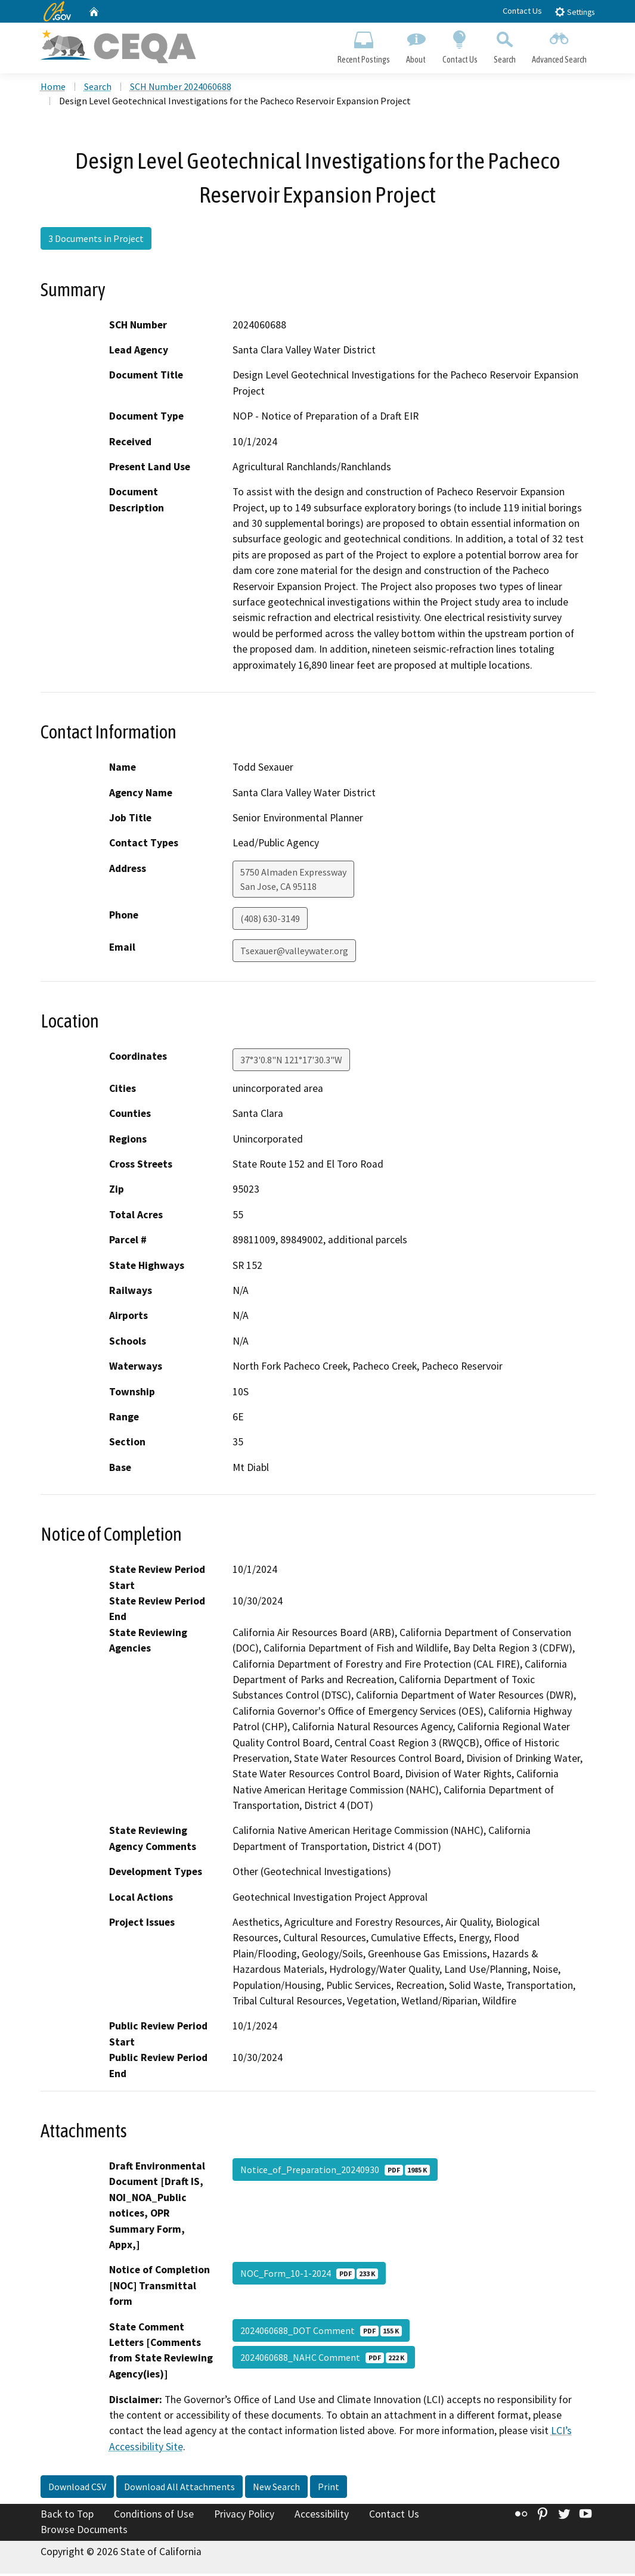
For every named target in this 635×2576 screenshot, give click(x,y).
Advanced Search (559, 45)
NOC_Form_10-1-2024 (309, 2276)
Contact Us (522, 10)
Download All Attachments (179, 2489)
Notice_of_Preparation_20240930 (335, 2172)
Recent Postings (364, 45)
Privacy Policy (244, 2516)
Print (328, 2489)
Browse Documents (84, 2531)
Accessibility (322, 2516)
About (416, 45)
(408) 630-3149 (270, 921)
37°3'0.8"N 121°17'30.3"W (291, 1062)
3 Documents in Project (96, 241)
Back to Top (67, 2516)
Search (504, 45)
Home (53, 89)
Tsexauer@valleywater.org (294, 953)
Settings (574, 11)
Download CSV (77, 2489)
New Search (276, 2489)
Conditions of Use (154, 2516)
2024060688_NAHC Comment (323, 2360)
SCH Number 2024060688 (180, 89)
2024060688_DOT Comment (321, 2333)
